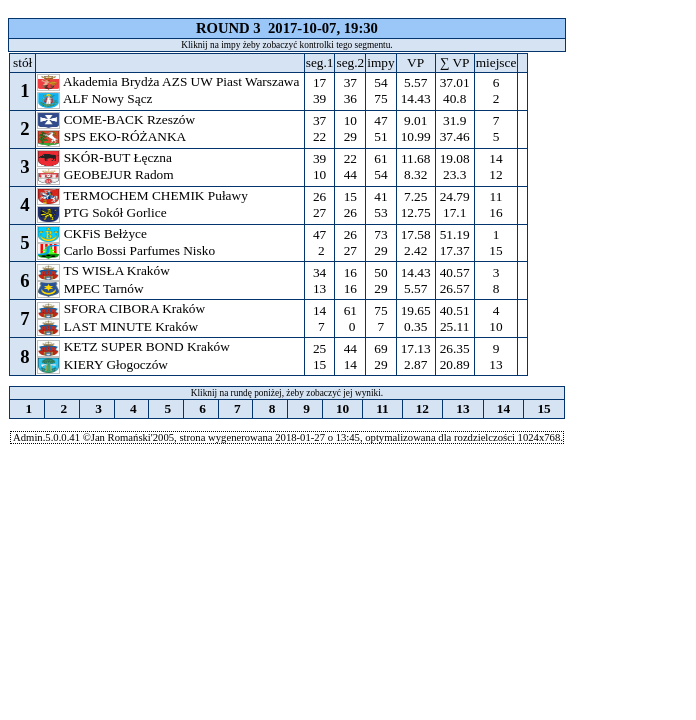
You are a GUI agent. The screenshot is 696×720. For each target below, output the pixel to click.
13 (463, 408)
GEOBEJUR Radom (107, 174)
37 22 (320, 128)
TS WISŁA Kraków (105, 270)
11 (382, 408)
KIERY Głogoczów (104, 364)
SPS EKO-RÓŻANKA (113, 136)
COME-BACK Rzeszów (117, 119)
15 (544, 408)
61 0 (350, 318)
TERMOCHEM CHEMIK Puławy (144, 195)
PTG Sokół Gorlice (103, 212)
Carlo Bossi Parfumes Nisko (127, 250)
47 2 (320, 242)
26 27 (320, 204)
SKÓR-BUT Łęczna (106, 157)
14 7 (320, 318)
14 (503, 408)
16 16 (350, 280)
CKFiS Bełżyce (93, 233)
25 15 (320, 356)
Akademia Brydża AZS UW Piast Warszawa (169, 81)
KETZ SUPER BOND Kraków (135, 346)
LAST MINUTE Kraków (119, 326)
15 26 (350, 204)
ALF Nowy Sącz (96, 98)
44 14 (350, 356)
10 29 (350, 128)
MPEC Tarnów (92, 288)
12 (422, 408)
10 (343, 408)
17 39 (320, 90)
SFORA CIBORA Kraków (122, 308)
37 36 (350, 90)
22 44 (350, 166)
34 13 (320, 280)
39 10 (320, 166)
